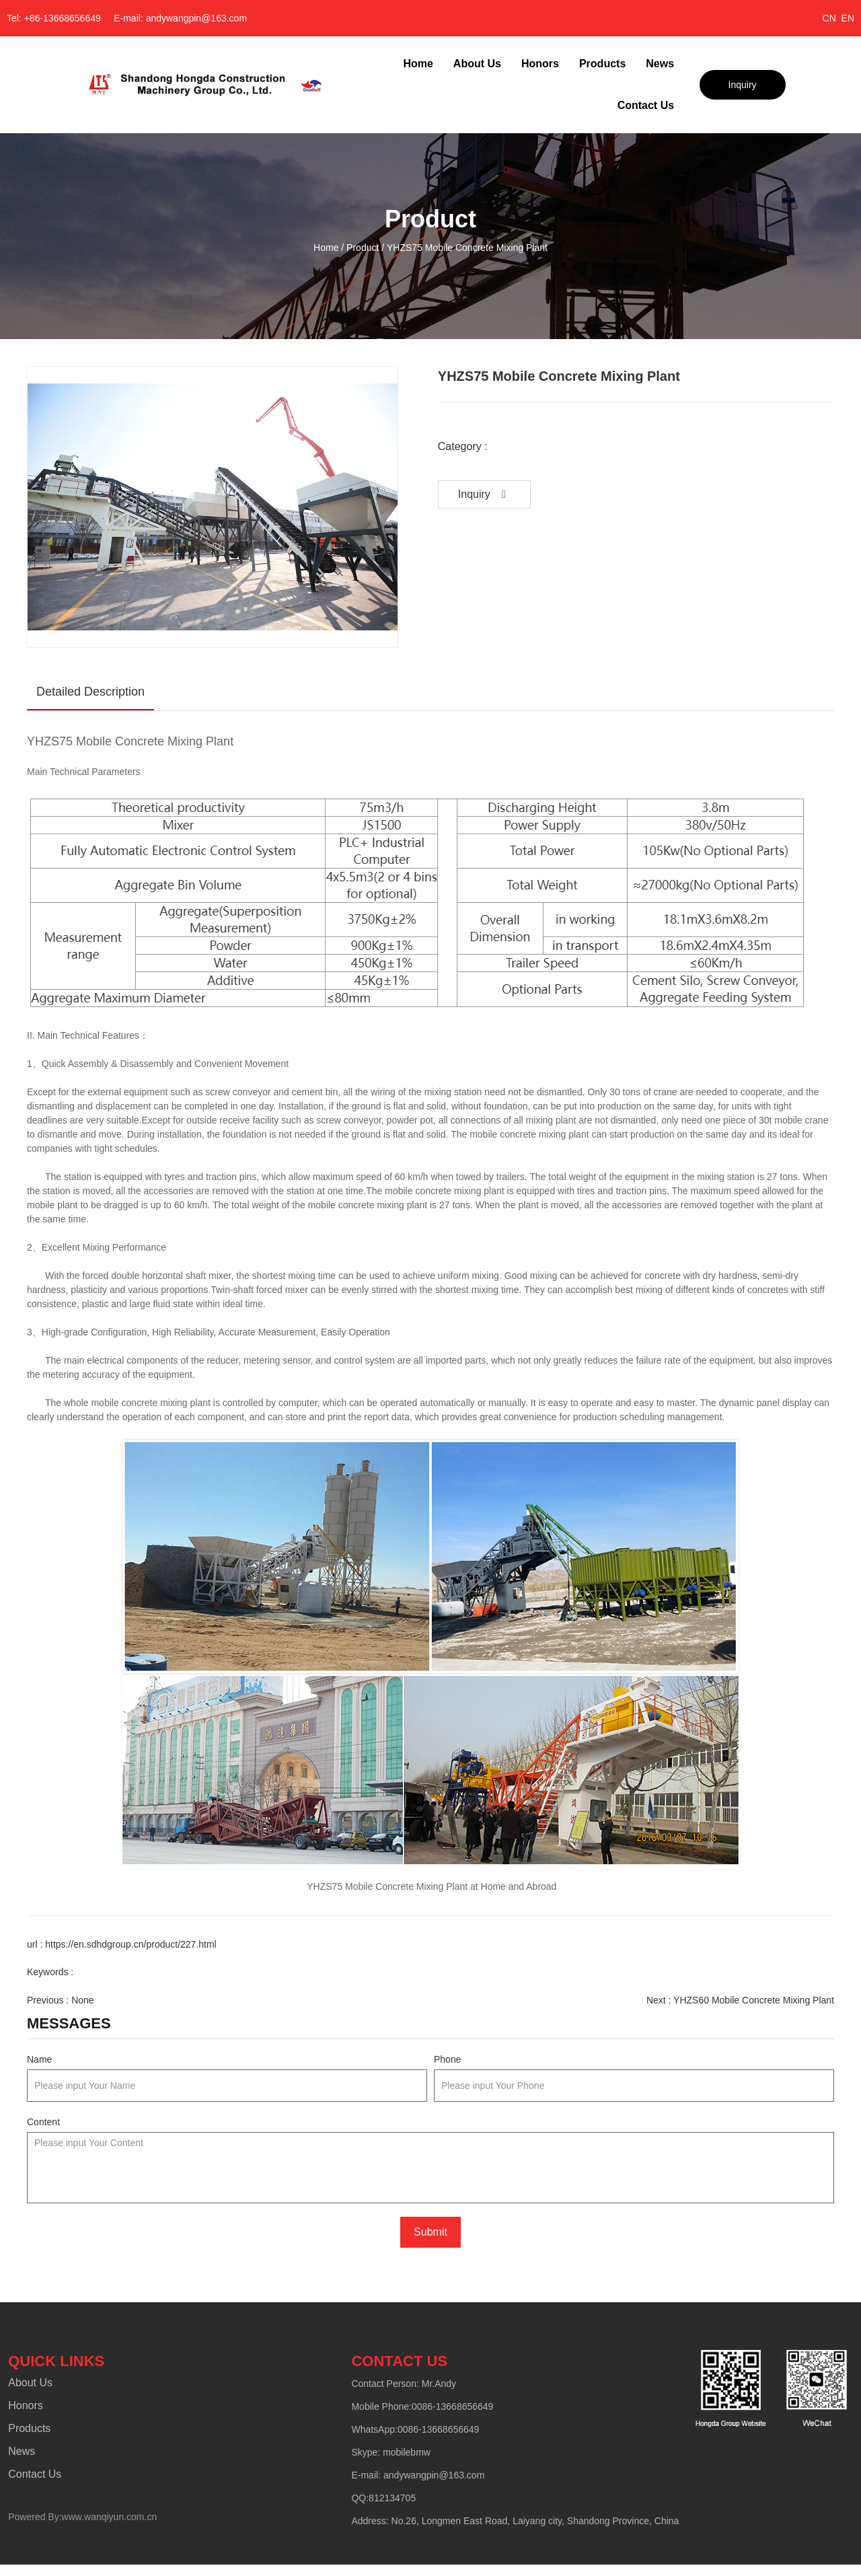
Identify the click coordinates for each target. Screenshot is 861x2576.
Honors (540, 63)
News (660, 63)
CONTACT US (399, 2367)
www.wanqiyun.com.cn (107, 2522)
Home (418, 63)
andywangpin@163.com (433, 2481)
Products (602, 63)
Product (362, 247)
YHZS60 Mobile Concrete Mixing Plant (753, 2000)
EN (847, 18)
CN (829, 18)
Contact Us (645, 105)
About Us (477, 63)
